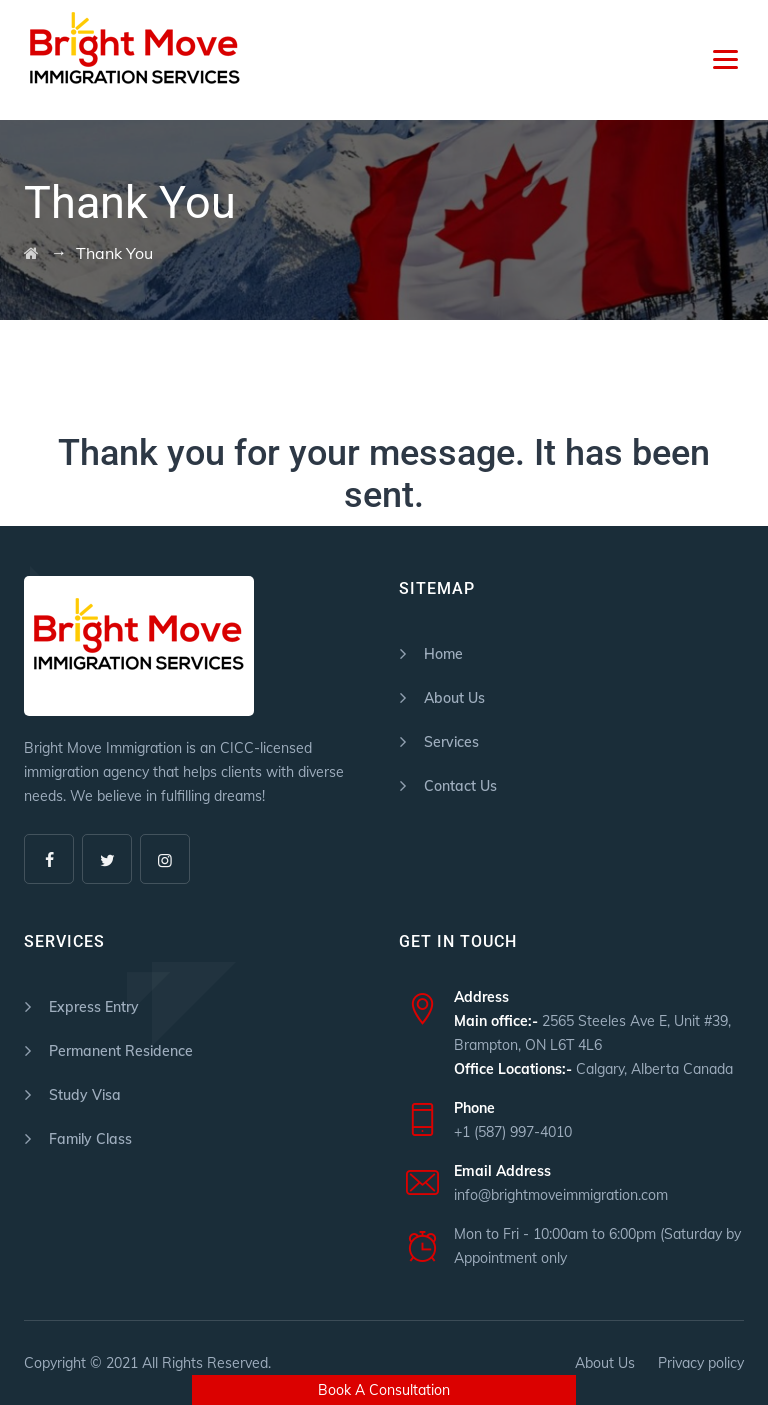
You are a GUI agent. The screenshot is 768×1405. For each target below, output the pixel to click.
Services (451, 742)
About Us (454, 698)
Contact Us (460, 786)
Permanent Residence (121, 1051)
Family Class (90, 1139)
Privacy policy (701, 1363)
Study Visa (85, 1095)
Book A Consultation (384, 1390)
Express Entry (94, 1007)
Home (443, 654)
